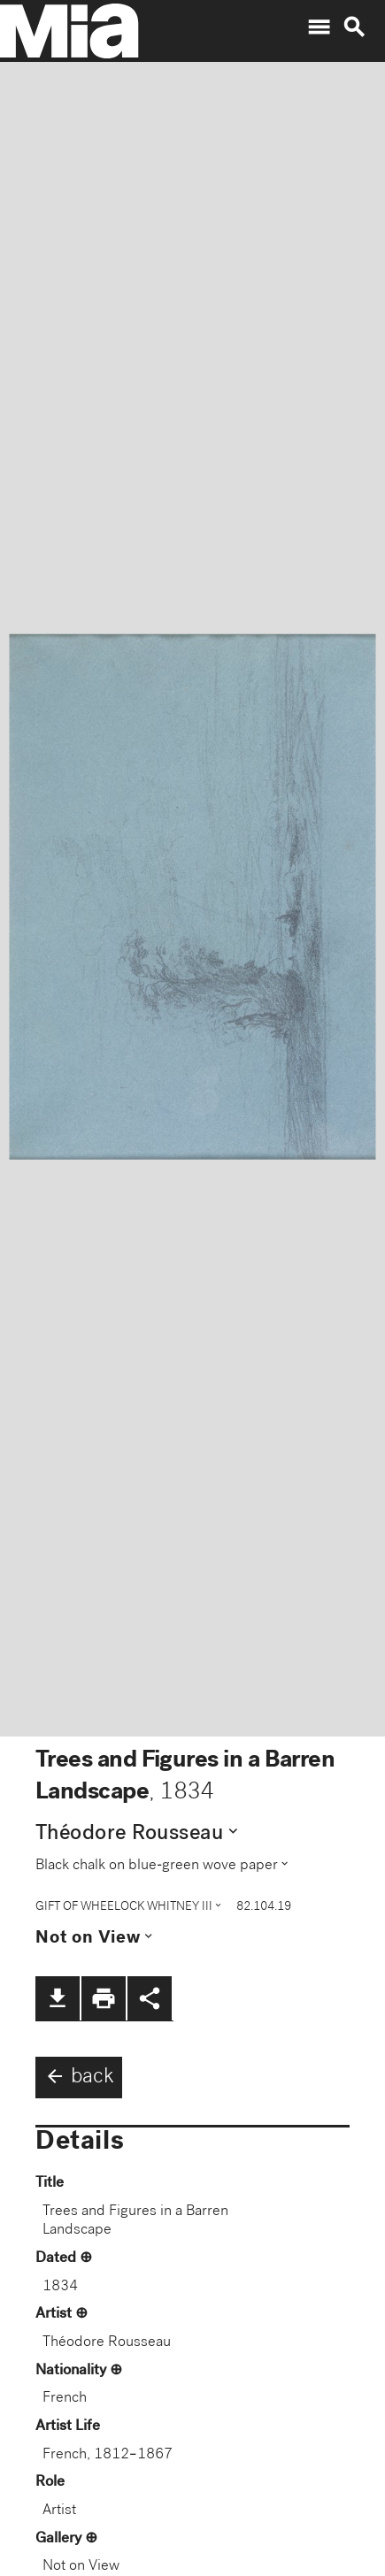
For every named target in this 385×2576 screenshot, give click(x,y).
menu (318, 27)
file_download (57, 1998)
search (354, 27)
